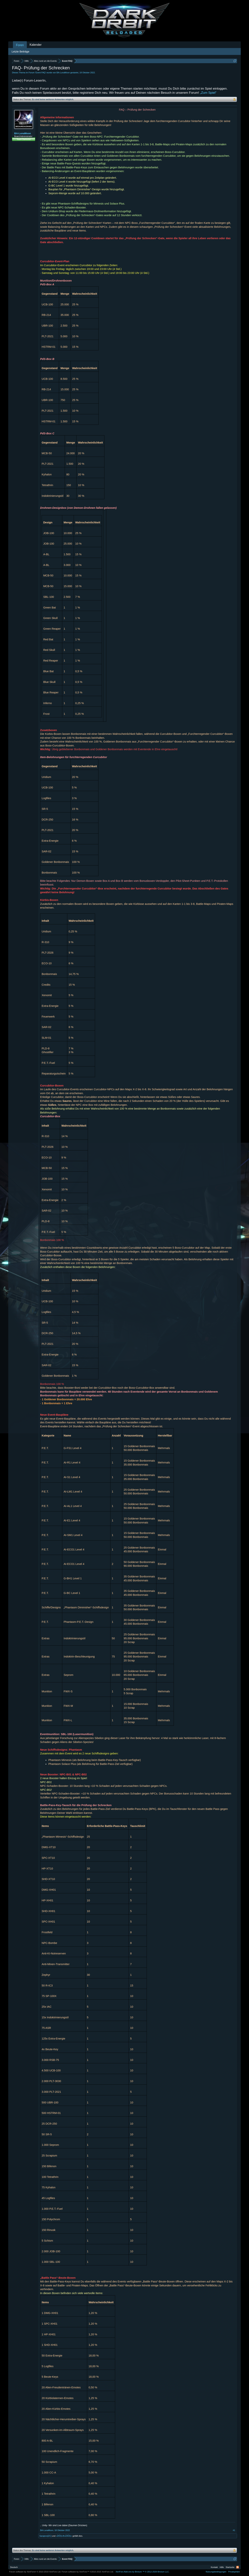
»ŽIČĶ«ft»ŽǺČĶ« (64, 2536)
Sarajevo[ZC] (45, 2536)
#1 (234, 2530)
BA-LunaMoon (63, 72)
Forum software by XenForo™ (88, 2572)
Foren (20, 45)
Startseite (230, 2567)
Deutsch (14, 2567)
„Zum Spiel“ (208, 92)
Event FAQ (40, 72)
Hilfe (222, 2567)
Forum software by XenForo (35, 2572)
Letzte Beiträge (20, 51)
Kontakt (214, 2567)
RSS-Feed (237, 2567)
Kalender (36, 44)
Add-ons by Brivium (142, 2572)
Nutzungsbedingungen (216, 2572)
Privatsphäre (234, 2572)
